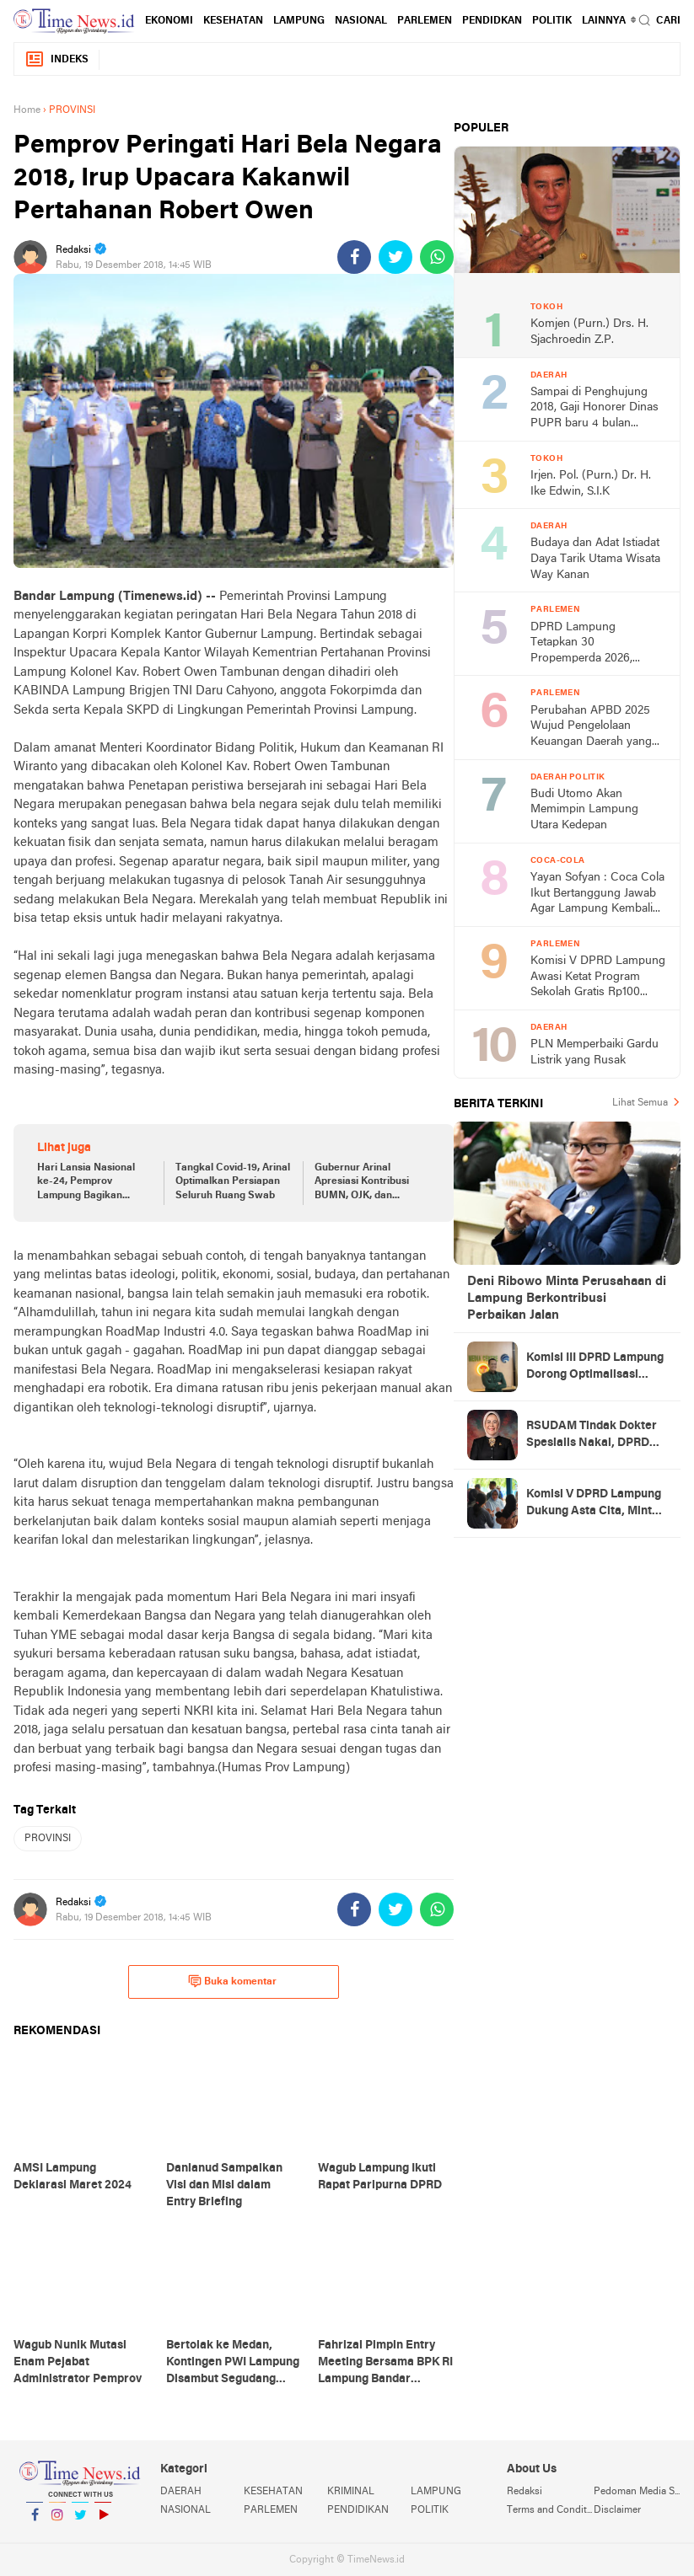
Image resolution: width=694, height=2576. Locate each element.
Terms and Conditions (550, 2510)
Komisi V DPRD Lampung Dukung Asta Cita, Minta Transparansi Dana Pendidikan (593, 1504)
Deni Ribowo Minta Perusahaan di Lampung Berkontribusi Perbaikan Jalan (566, 1298)
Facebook (34, 2521)
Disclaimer (617, 2510)
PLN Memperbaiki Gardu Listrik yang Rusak (594, 1052)
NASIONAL (361, 21)
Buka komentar (232, 1981)
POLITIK (552, 21)
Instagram (57, 2521)
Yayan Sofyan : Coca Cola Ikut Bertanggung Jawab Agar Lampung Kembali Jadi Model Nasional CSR (597, 894)
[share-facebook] (354, 257)
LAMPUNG (299, 21)
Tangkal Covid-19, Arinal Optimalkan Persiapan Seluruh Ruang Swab (232, 1182)
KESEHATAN (233, 21)
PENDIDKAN (492, 21)
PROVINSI (47, 1839)
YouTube (102, 2521)
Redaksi (524, 2492)
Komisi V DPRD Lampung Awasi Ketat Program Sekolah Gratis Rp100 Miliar (597, 978)
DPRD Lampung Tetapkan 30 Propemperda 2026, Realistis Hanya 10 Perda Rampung (593, 644)
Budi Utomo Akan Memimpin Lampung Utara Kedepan (584, 810)
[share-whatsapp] (437, 257)
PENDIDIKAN (358, 2510)
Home (26, 110)
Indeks (56, 59)
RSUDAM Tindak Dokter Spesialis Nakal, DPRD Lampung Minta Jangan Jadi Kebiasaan (591, 1436)
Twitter (80, 2521)
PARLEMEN (424, 21)
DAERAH (181, 2492)
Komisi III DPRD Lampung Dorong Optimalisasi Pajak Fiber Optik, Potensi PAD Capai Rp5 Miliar (595, 1368)
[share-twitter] (395, 257)
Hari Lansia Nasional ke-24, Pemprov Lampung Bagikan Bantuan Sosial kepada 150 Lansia (91, 1183)
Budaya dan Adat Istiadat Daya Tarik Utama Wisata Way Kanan (595, 559)
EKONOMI (169, 21)
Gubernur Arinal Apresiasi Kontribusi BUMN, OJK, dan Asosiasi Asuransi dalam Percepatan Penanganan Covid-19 (371, 1183)
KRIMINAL (350, 2492)
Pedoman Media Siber (637, 2492)
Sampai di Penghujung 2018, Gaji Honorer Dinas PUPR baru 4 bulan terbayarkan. (594, 409)
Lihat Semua (640, 1103)
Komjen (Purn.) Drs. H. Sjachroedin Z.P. (589, 332)
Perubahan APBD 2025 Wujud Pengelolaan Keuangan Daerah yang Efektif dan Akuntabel (591, 727)
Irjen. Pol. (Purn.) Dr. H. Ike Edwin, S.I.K (590, 483)
